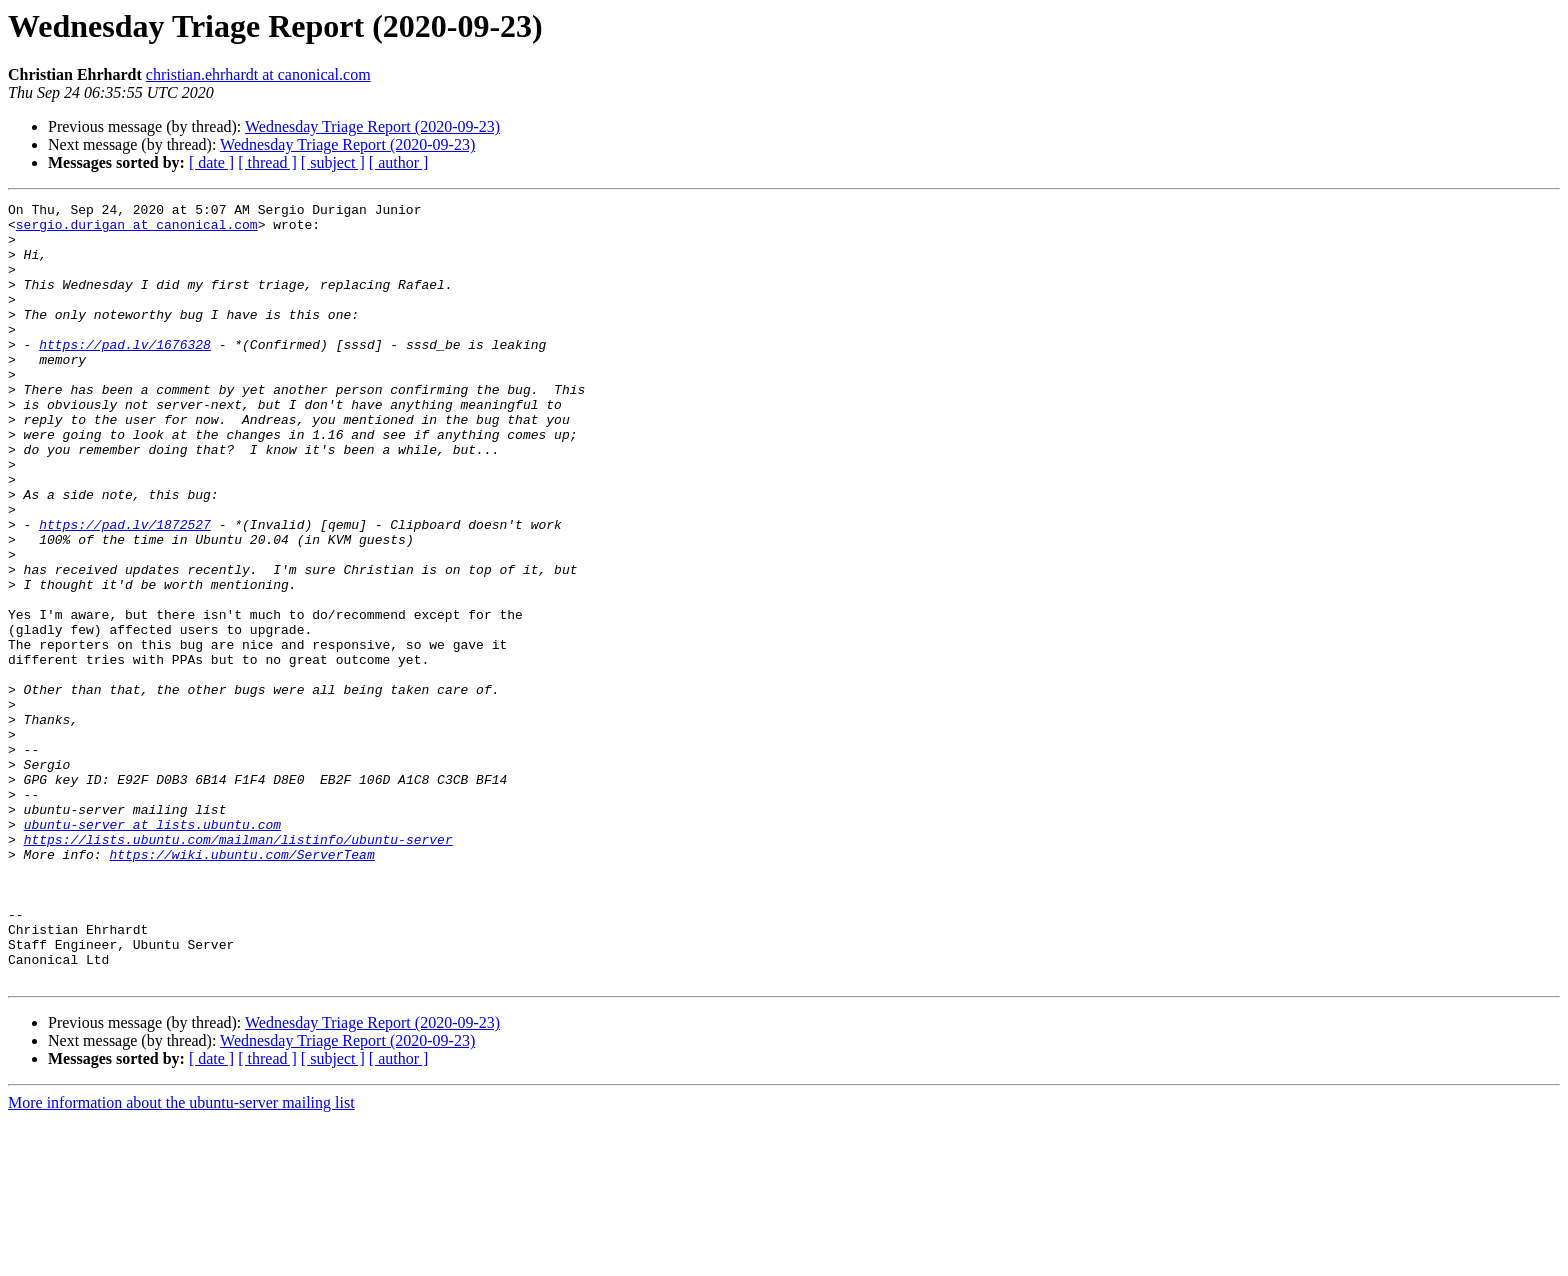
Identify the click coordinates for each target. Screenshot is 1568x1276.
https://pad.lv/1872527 (125, 590)
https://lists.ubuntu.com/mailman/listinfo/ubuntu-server (238, 968)
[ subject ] (333, 162)
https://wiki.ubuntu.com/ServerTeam (241, 986)
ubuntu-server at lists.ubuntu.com (152, 950)
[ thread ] (267, 162)
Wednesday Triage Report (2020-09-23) (372, 126)
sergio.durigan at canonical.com (137, 230)
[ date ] (211, 162)
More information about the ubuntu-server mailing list (181, 1258)
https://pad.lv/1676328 (125, 374)
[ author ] (399, 162)
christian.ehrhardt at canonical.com (258, 74)
